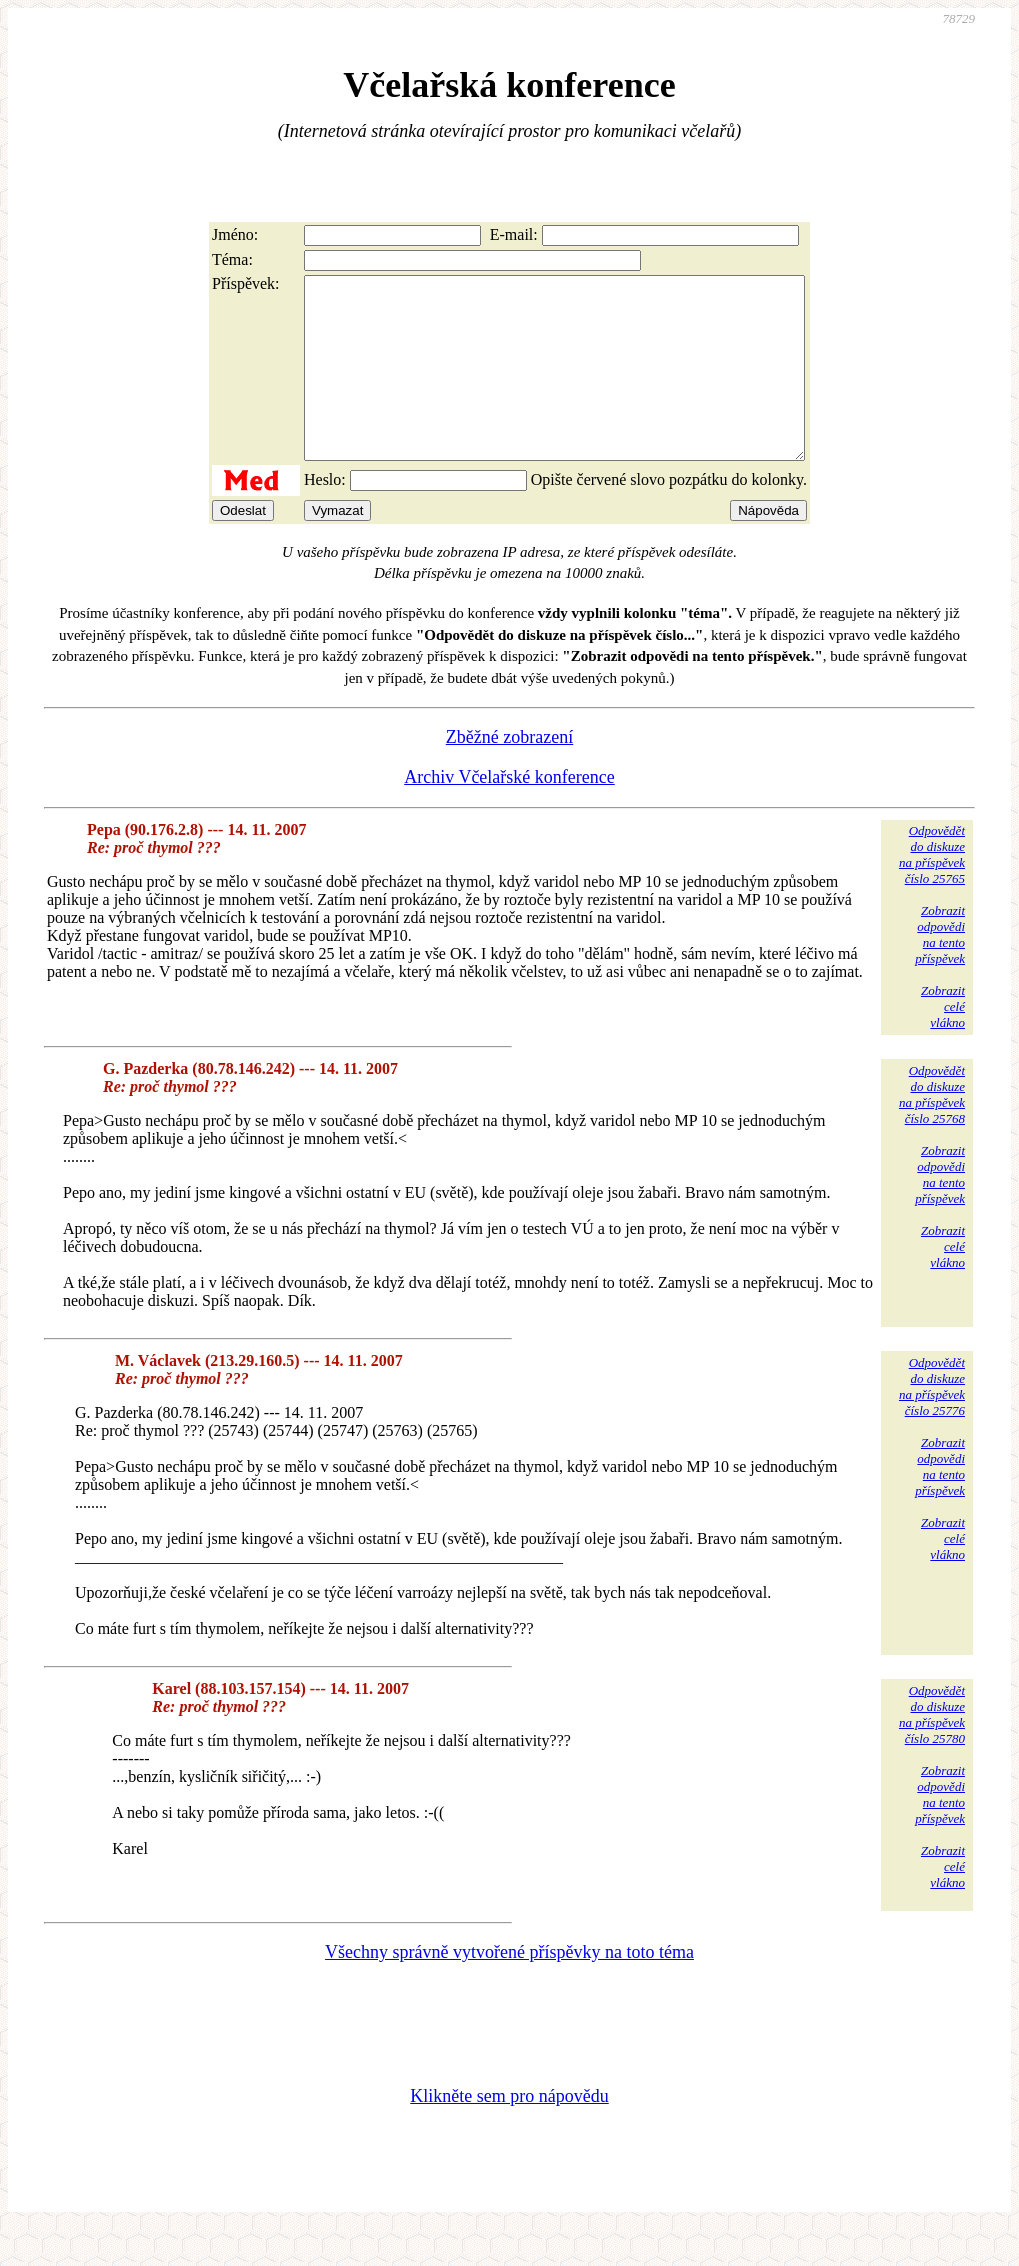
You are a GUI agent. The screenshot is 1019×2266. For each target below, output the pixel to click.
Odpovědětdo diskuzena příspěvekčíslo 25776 (932, 1422)
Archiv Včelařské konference (509, 813)
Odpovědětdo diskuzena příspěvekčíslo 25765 (932, 890)
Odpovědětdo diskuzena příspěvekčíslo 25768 (932, 1130)
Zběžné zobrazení (509, 773)
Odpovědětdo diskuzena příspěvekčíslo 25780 (932, 1750)
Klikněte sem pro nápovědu (509, 2132)
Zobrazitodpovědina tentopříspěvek (940, 970)
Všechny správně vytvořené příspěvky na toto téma (509, 1988)
